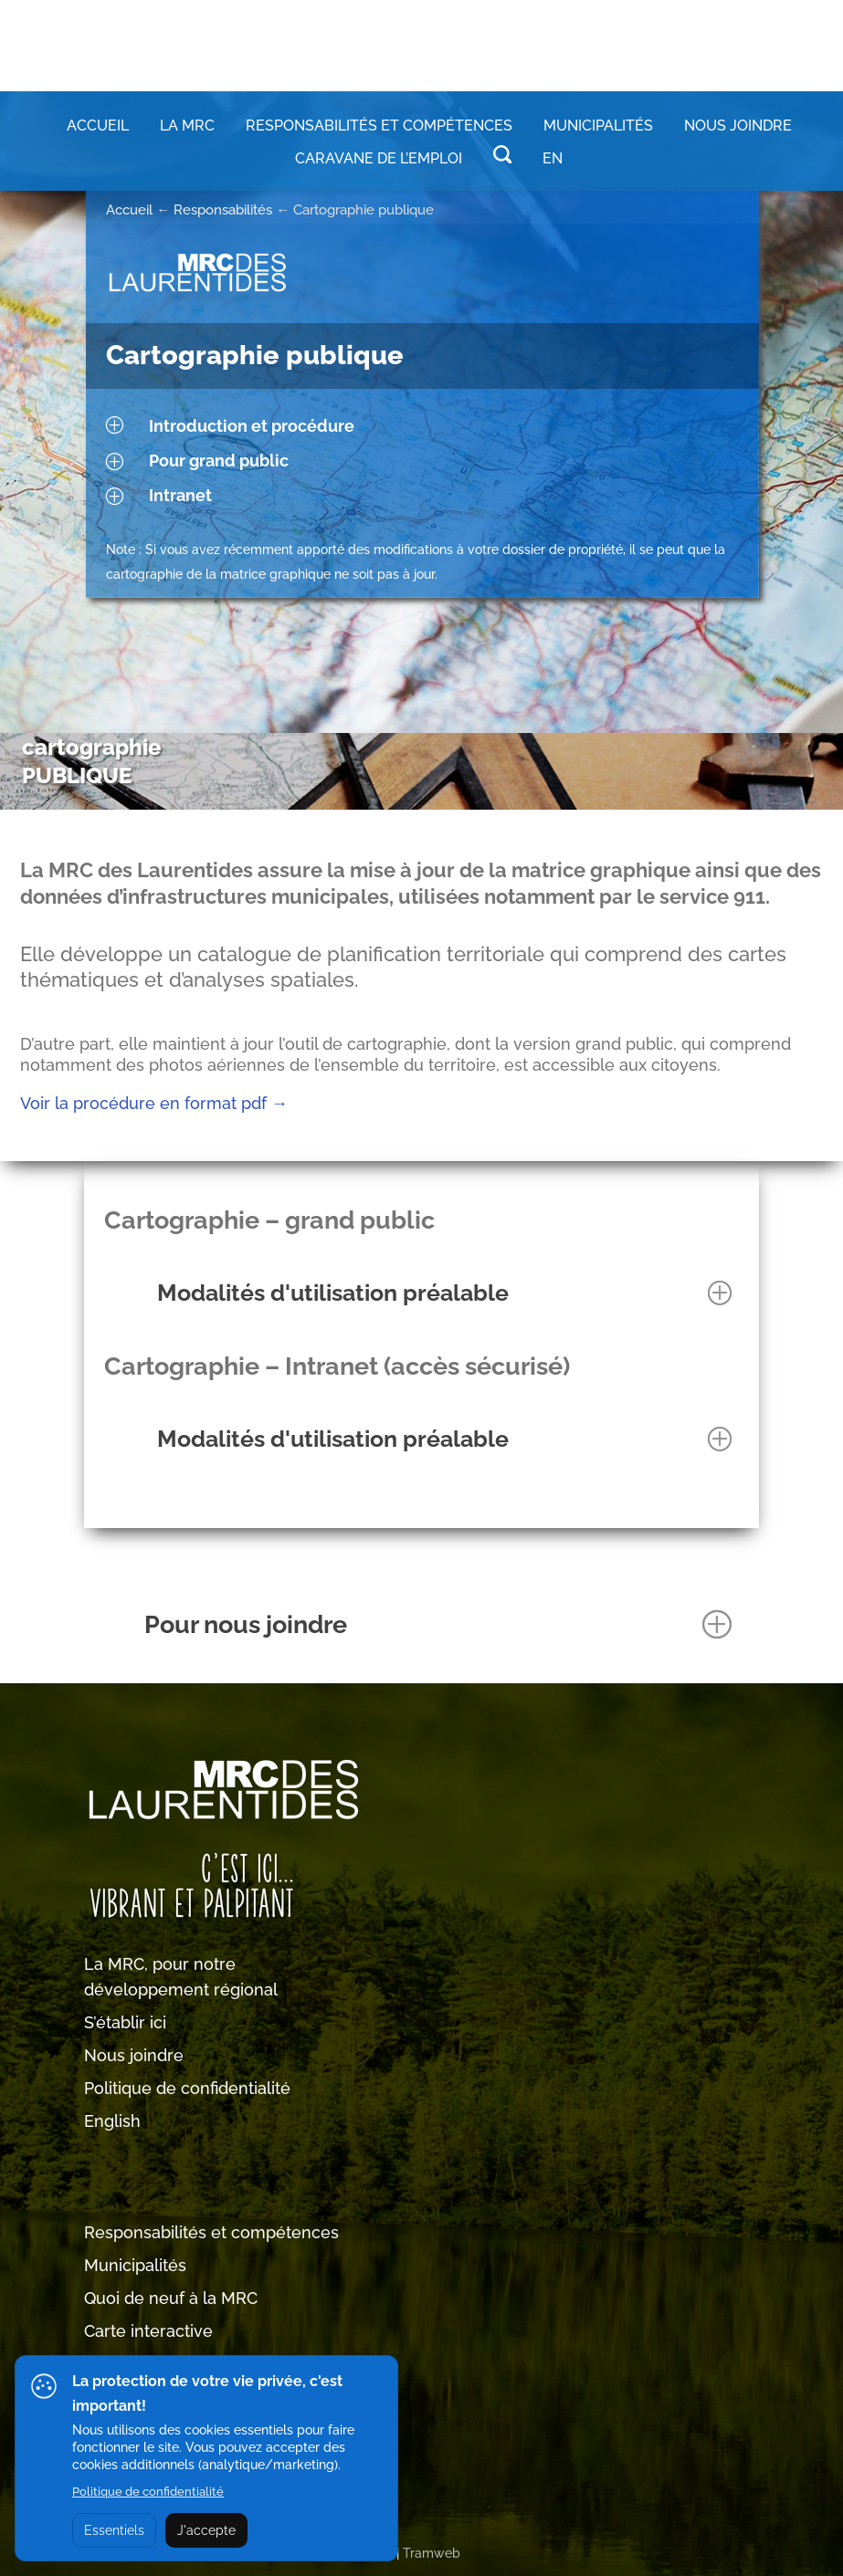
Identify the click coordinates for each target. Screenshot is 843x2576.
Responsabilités (223, 210)
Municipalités (135, 2265)
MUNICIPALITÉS (598, 125)
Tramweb (431, 2553)
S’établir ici (125, 2022)
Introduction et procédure (251, 425)
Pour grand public (219, 460)
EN (553, 158)
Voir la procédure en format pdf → (154, 1103)
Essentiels (114, 2530)
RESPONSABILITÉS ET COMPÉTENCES (379, 125)
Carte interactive (148, 2330)
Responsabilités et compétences (211, 2232)
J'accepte (206, 2530)
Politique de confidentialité (187, 2088)
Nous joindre (738, 125)
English (112, 2121)
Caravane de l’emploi (378, 158)
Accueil (98, 125)
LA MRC (187, 125)
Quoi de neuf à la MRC (171, 2298)
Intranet (180, 495)
